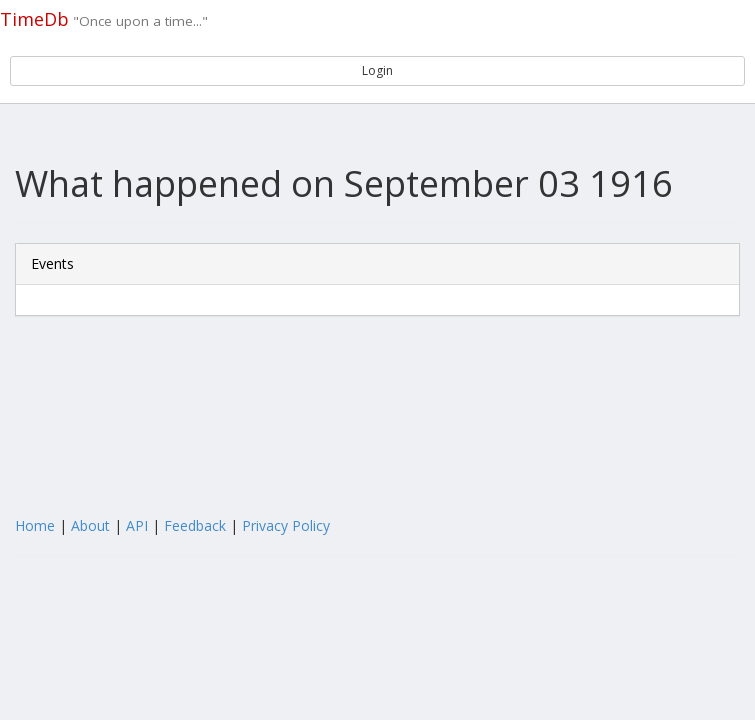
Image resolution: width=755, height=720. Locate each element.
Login (377, 70)
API (137, 525)
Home (35, 525)
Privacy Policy (286, 525)
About (90, 525)
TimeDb (34, 19)
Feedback (195, 525)
